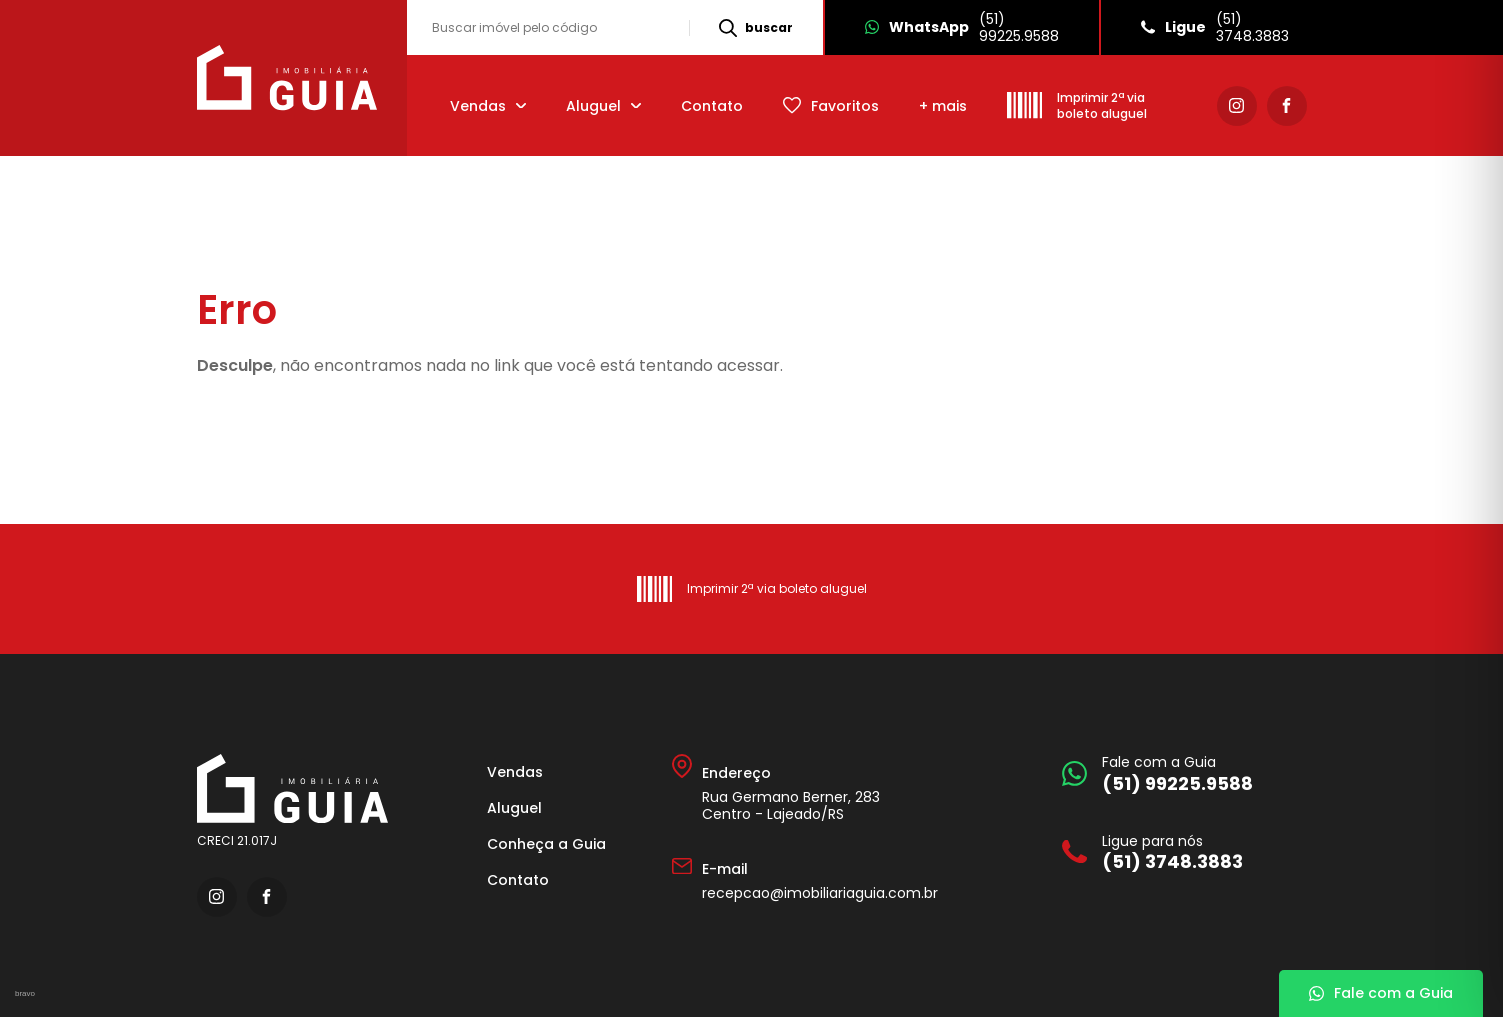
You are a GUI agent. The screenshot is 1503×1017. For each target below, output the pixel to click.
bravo (25, 993)
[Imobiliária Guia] (289, 78)
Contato (712, 106)
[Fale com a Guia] (1179, 773)
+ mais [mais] (943, 106)
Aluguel (514, 808)
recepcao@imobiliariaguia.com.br (820, 893)
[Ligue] (1214, 27)
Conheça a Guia (546, 844)
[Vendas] (488, 105)
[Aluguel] (603, 105)
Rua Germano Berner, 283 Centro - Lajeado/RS (791, 805)
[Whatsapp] (961, 27)
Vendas (515, 772)
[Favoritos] (831, 105)
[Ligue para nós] (1179, 852)
